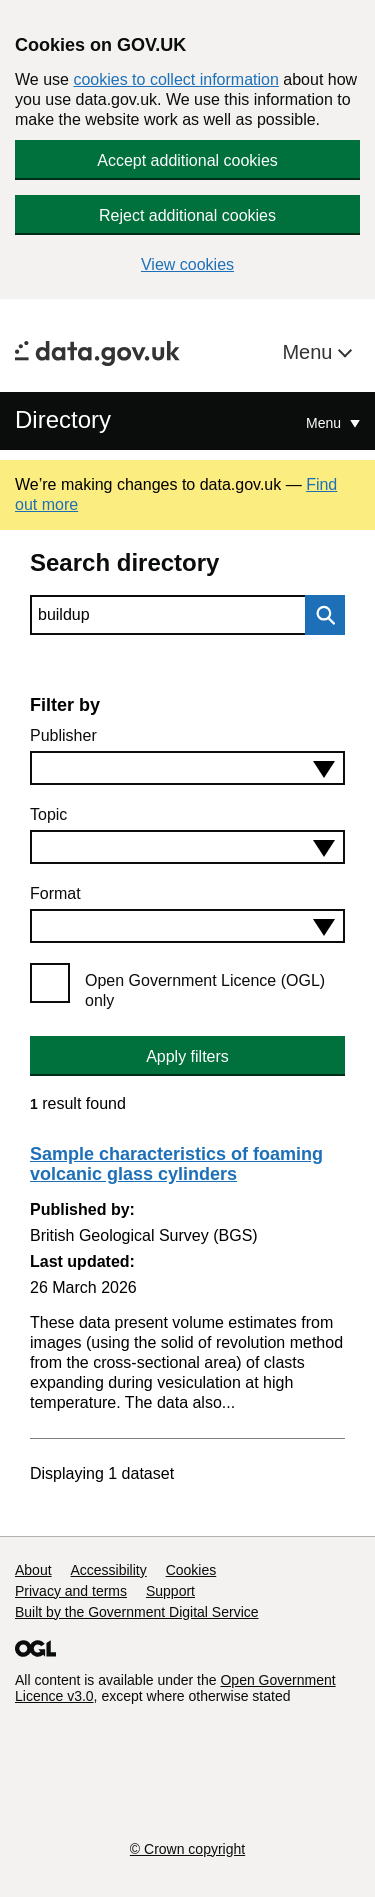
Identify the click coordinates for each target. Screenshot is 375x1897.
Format (55, 893)
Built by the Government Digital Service (137, 1612)
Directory (63, 419)
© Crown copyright (187, 1849)
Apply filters (187, 1056)
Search (320, 615)
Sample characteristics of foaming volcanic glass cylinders (176, 1164)
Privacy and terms (71, 1591)
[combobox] (187, 768)
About (33, 1570)
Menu (310, 352)
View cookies (187, 264)
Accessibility (108, 1570)
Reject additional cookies (187, 215)
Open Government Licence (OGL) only (205, 990)
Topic (48, 814)
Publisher (63, 735)
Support (170, 1591)
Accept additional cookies (187, 160)
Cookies (191, 1570)
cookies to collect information (175, 79)
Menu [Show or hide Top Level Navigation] (325, 423)
